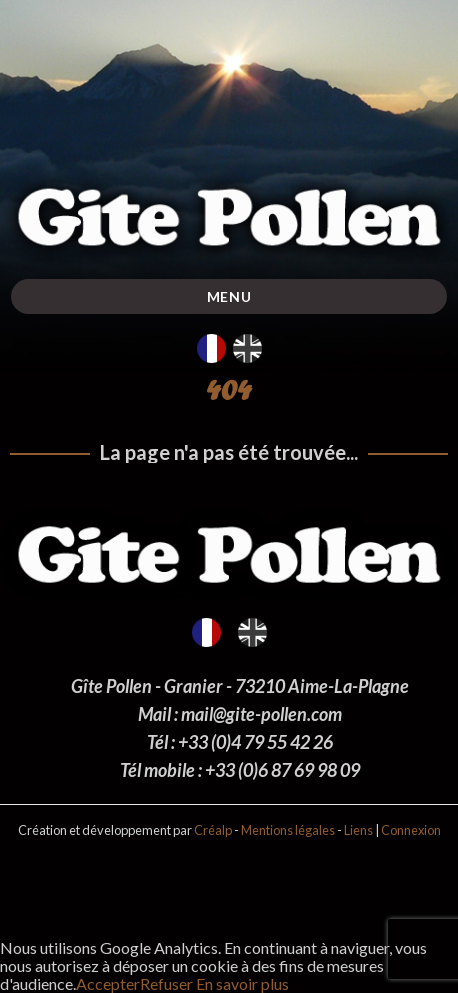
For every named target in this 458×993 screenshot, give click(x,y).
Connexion (411, 830)
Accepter (108, 983)
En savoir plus (241, 983)
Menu (229, 296)
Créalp (213, 830)
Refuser (166, 983)
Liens (358, 830)
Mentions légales (288, 830)
